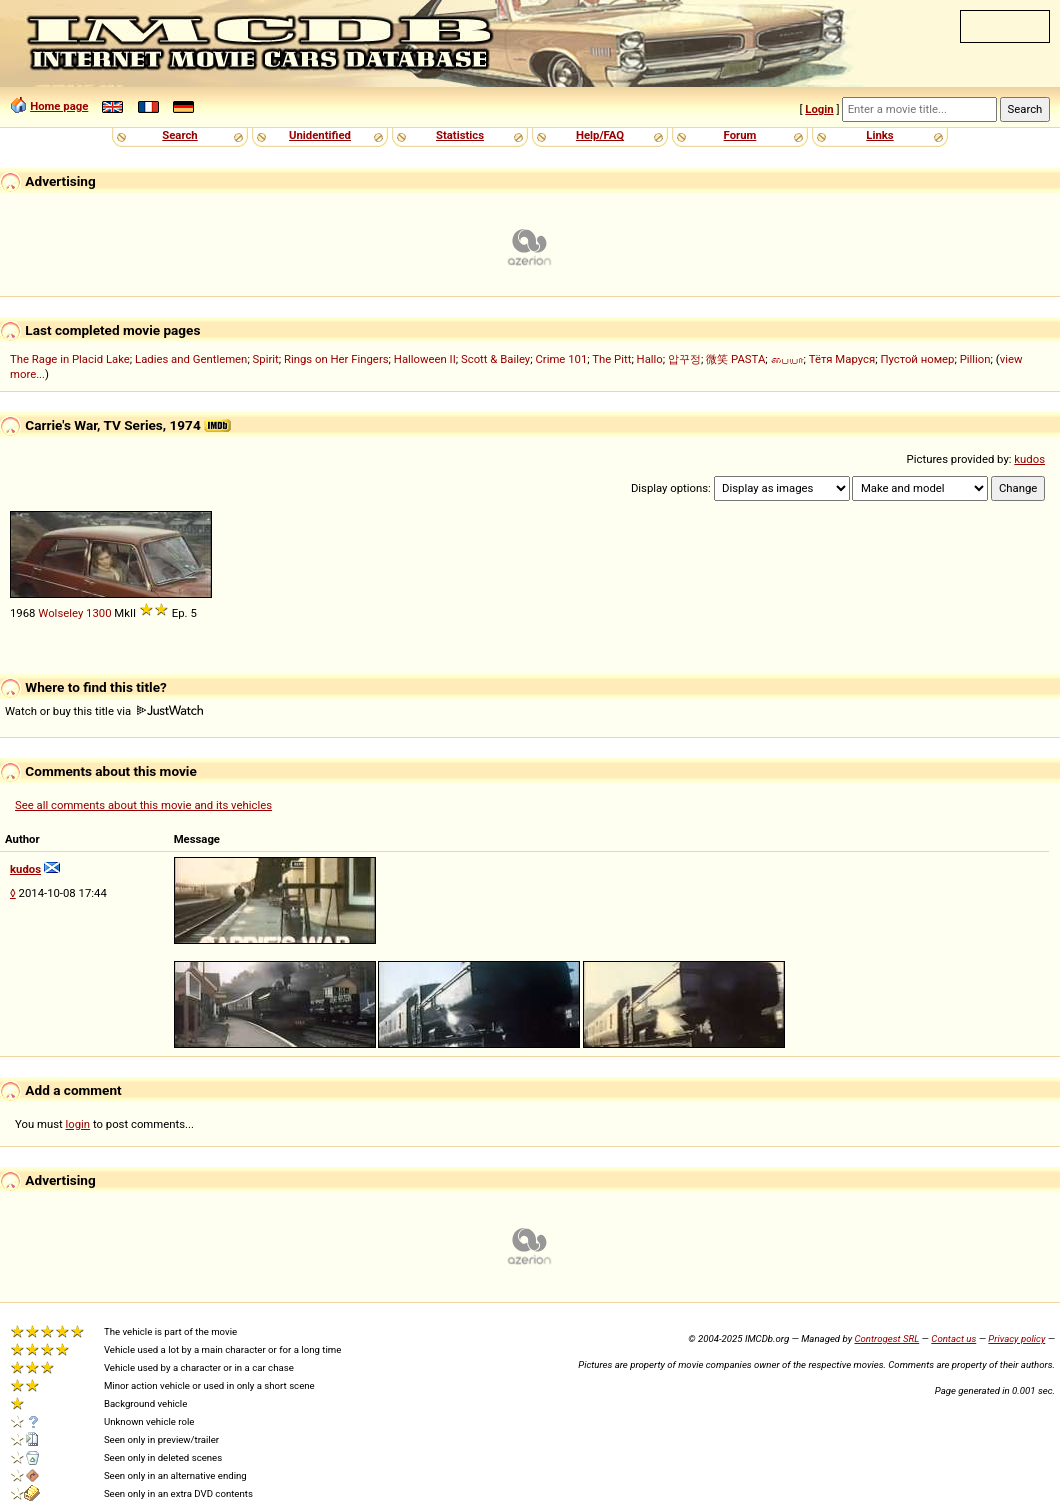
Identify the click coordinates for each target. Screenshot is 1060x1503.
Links (879, 135)
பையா (787, 359)
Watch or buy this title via (104, 711)
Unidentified (320, 135)
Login (819, 109)
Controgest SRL (886, 1338)
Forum (740, 135)
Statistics (460, 135)
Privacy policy (1016, 1338)
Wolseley (60, 613)
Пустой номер (917, 359)
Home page (59, 106)
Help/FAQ (600, 135)
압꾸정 (684, 359)
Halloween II (425, 359)
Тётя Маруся (842, 359)
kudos (1029, 459)
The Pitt (611, 359)
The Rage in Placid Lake (70, 359)
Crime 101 (561, 359)
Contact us (953, 1338)
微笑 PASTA (735, 359)
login (78, 1124)
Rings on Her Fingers (336, 359)
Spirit (266, 359)
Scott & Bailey (495, 359)
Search (179, 135)
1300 (98, 613)
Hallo (650, 359)
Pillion (975, 359)
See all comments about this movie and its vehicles (143, 805)
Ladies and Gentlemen (191, 359)
